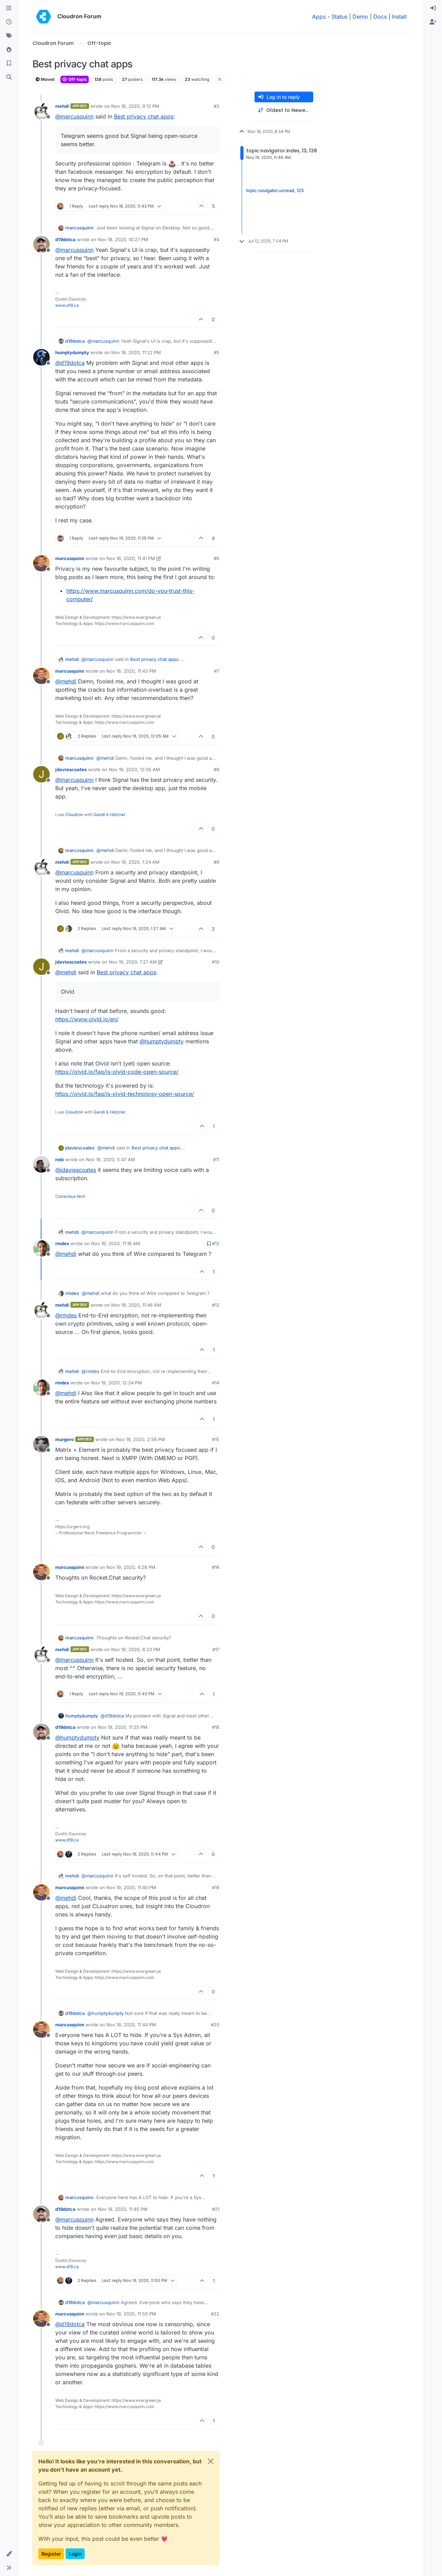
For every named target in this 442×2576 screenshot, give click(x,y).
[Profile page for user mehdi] (41, 111)
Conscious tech (70, 1196)
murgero (64, 1439)
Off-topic (74, 79)
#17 (215, 1649)
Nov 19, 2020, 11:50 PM (131, 2314)
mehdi (62, 106)
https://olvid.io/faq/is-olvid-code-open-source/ (117, 1071)
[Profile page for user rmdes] (41, 1248)
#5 (216, 352)
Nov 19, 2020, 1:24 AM (135, 862)
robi (59, 1159)
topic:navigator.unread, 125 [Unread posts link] (275, 190)
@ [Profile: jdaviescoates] (75, 1169)
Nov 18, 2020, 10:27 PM (123, 239)
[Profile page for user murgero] (41, 1444)
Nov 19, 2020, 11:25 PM (122, 1727)
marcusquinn (79, 227)
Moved (45, 79)
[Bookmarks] (9, 63)
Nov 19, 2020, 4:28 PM (130, 1567)
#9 (216, 862)
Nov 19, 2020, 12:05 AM (134, 769)
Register (51, 2554)
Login (75, 2554)
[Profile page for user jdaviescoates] (41, 774)
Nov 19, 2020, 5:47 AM (110, 1159)
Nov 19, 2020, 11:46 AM (136, 1305)
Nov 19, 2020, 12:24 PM (116, 1382)
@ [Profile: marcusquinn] (74, 116)
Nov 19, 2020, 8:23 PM (135, 1649)
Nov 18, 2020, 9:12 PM (135, 106)
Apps (319, 16)
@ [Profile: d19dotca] (70, 362)
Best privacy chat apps (143, 116)
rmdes (62, 1243)
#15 (215, 1439)
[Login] (433, 8)
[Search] (9, 77)
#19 (215, 1887)
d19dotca (65, 239)
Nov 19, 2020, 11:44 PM (131, 2024)
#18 (215, 1727)
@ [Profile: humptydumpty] (162, 1041)
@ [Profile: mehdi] (65, 681)
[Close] (210, 2461)
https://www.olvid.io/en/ (86, 1019)
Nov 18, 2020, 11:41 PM (130, 558)
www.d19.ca (67, 305)
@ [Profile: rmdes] (66, 1315)
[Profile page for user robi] (41, 1164)
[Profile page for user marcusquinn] (41, 563)
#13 (215, 1305)
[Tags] (9, 35)
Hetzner (118, 814)
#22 (215, 2314)
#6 (216, 558)
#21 (215, 2209)
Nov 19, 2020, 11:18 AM (115, 1243)
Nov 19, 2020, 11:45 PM (122, 2209)
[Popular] (9, 49)
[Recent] (9, 22)
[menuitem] (433, 8)
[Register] (433, 22)
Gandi (99, 814)
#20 (215, 2024)
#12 (215, 1243)
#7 (216, 671)
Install (399, 16)
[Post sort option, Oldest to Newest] (283, 110)
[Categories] (9, 8)
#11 (216, 1159)
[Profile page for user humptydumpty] (41, 357)
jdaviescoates (71, 769)
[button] (9, 2553)
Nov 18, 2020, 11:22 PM (136, 352)
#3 (216, 106)
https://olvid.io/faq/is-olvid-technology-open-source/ (124, 1093)
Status (339, 16)
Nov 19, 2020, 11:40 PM (131, 1887)
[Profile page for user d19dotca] (41, 244)
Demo (360, 16)
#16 (215, 1567)
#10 (215, 962)
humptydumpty (72, 352)
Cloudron (74, 814)
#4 (216, 239)
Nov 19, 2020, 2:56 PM (140, 1439)
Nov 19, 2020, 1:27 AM (133, 962)
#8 (216, 769)
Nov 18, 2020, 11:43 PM (131, 671)
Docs (380, 16)
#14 (215, 1382)
